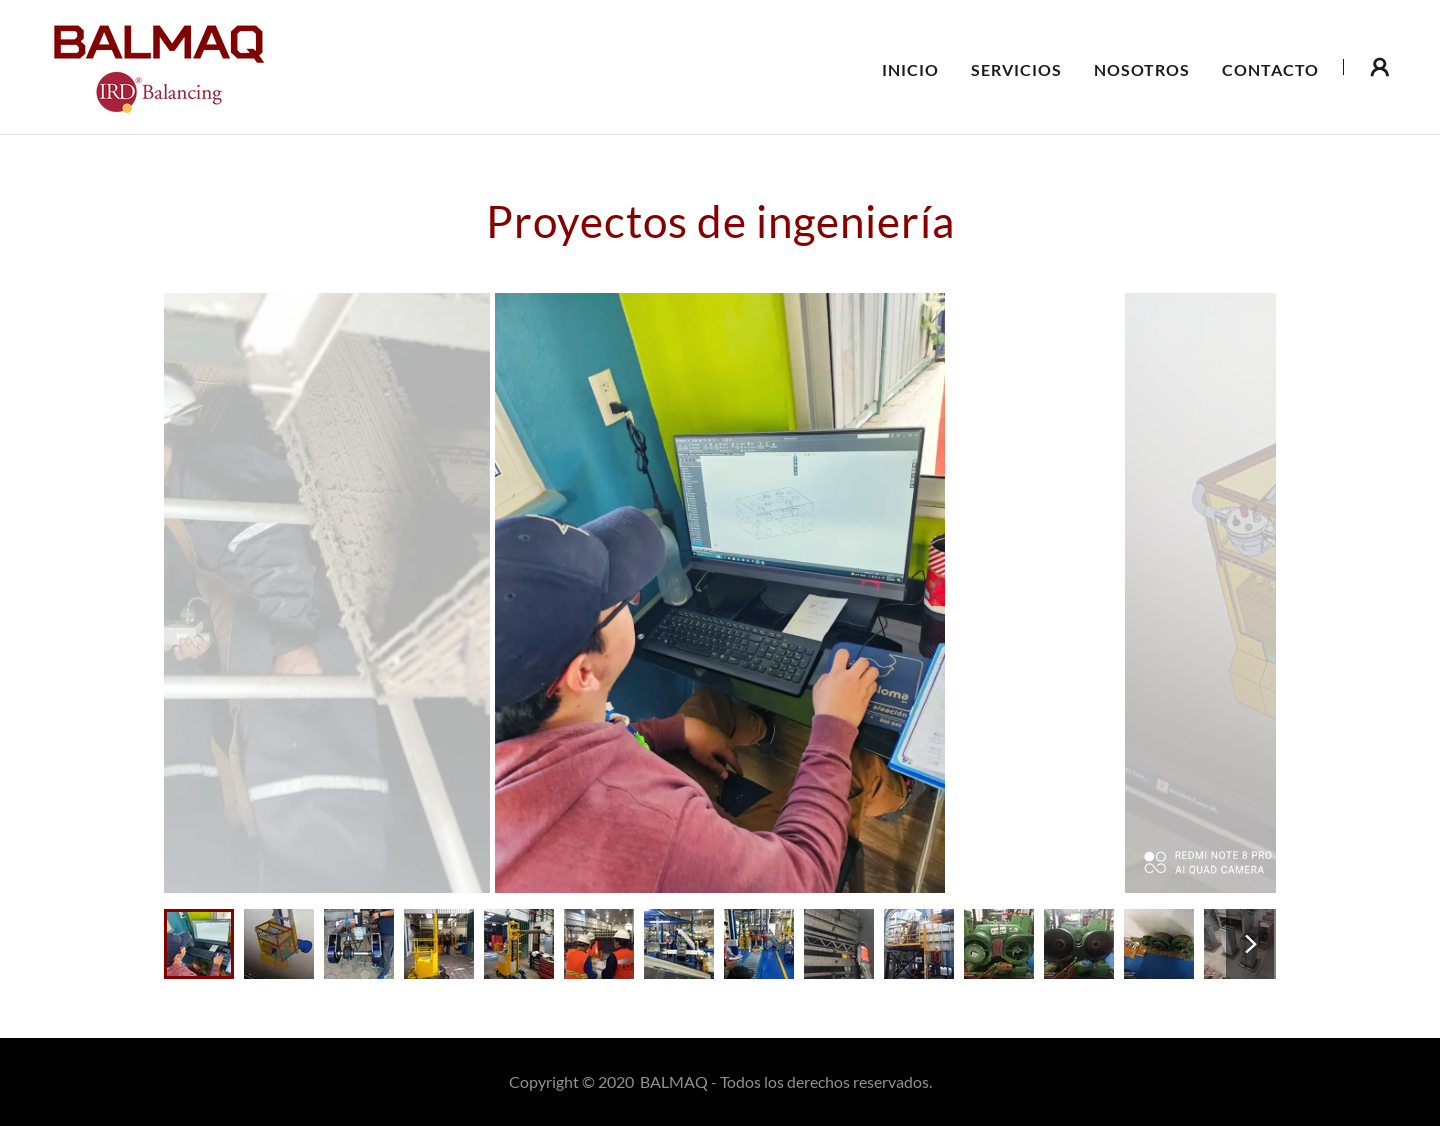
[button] (1380, 67)
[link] (157, 64)
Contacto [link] (1270, 69)
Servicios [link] (1016, 69)
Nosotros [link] (1142, 69)
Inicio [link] (910, 69)
